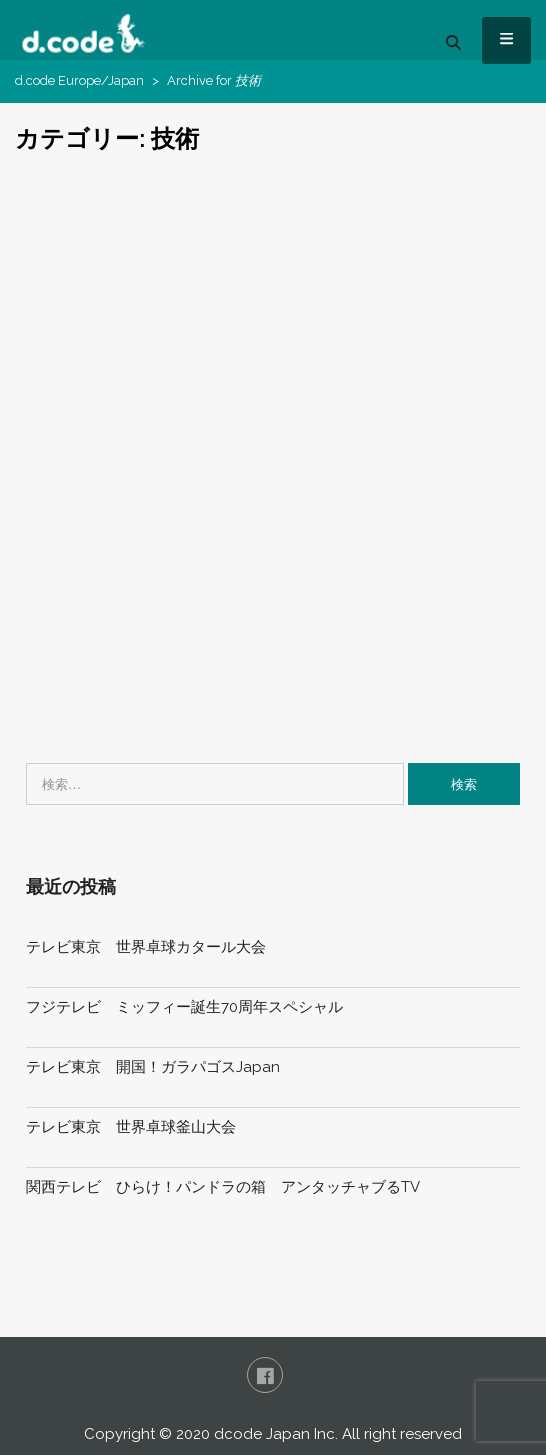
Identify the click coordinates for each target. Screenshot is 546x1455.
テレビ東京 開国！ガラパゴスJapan (153, 1067)
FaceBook (265, 1375)
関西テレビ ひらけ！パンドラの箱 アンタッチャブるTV (223, 1187)
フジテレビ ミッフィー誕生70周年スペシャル (184, 1007)
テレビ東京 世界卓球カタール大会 (146, 947)
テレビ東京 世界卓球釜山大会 (131, 1127)
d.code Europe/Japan (79, 80)
